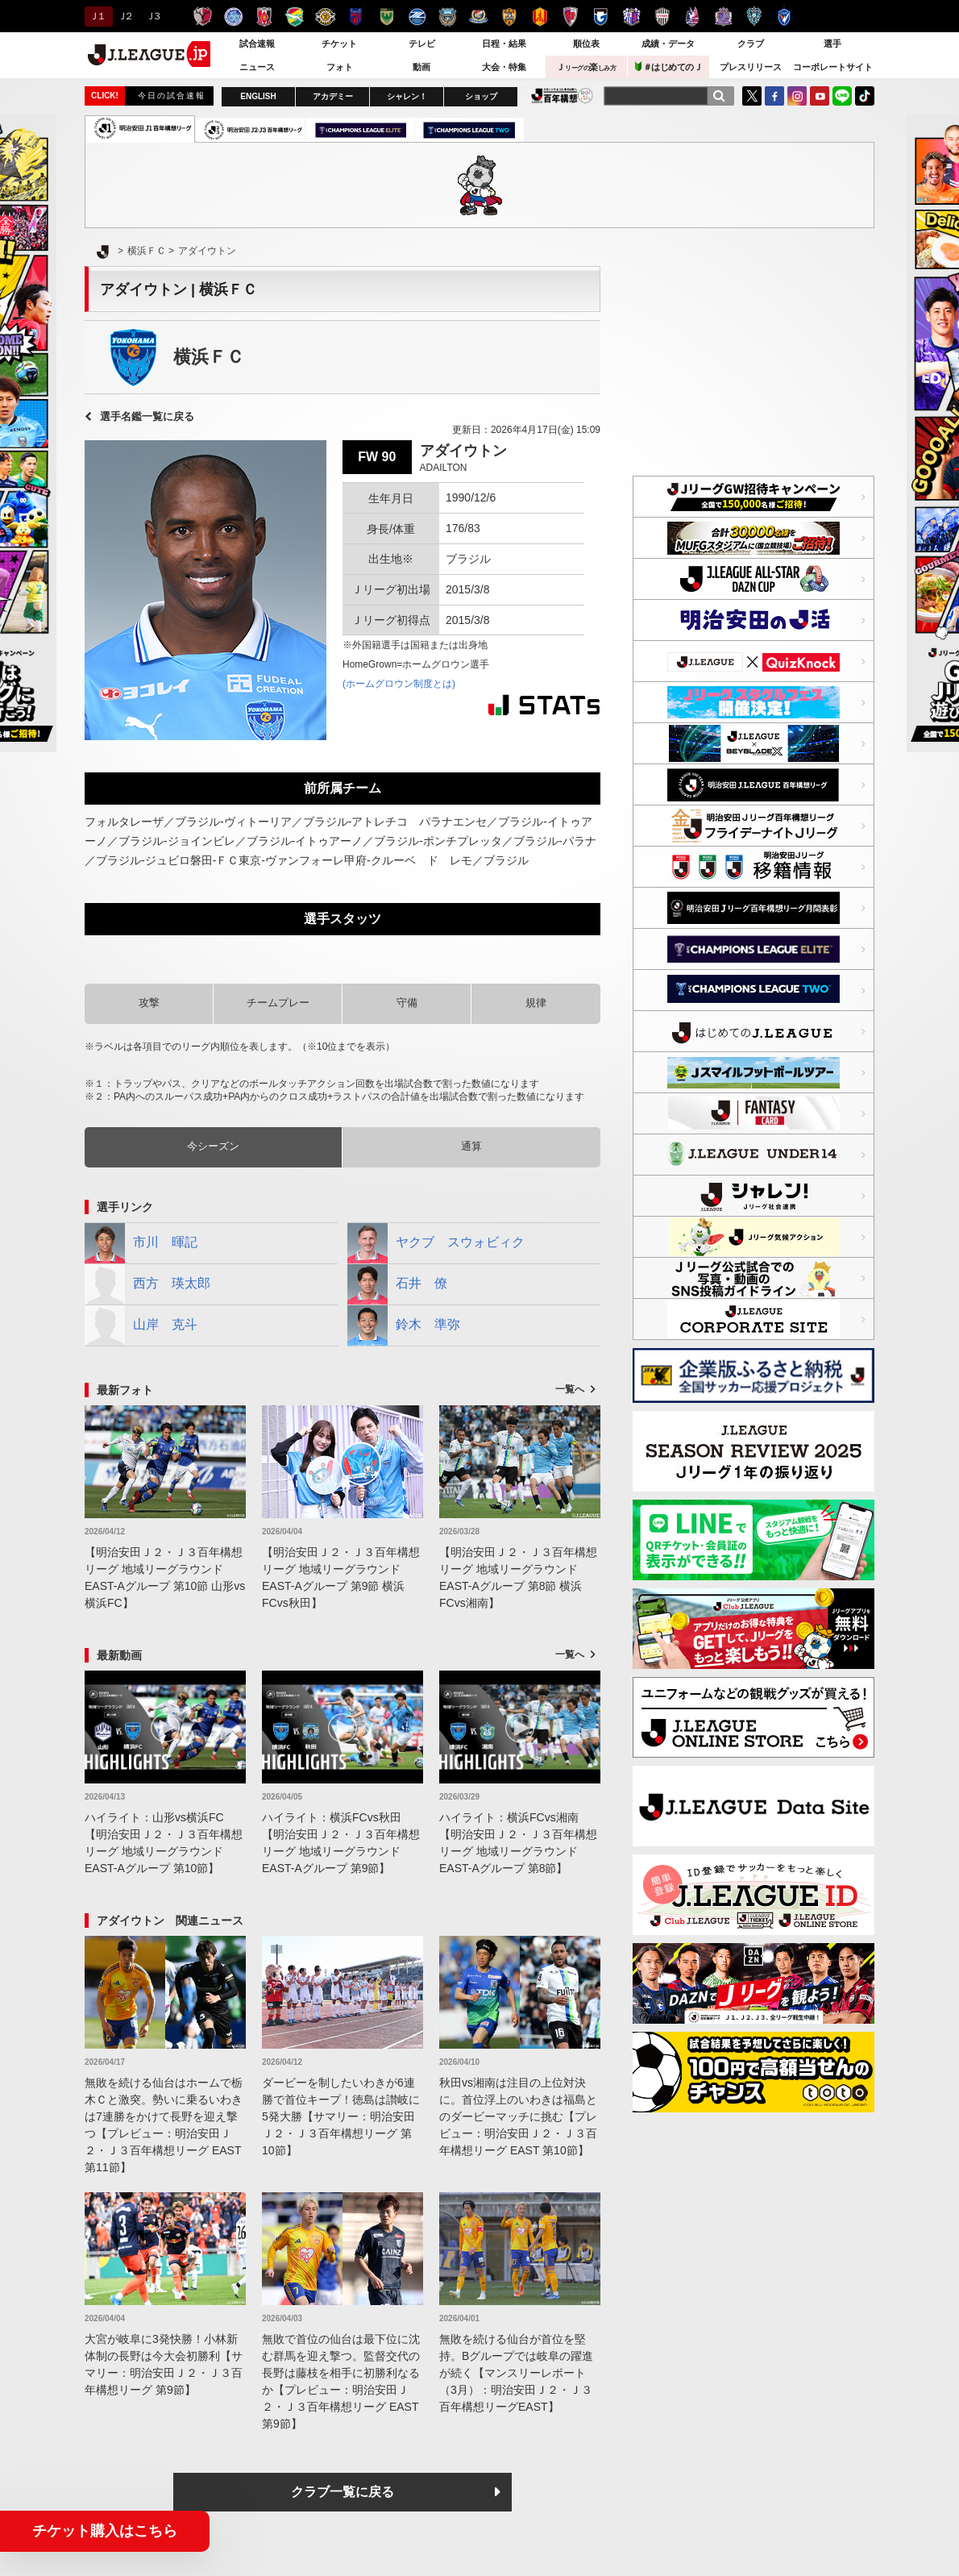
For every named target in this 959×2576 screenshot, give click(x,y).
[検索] (719, 96)
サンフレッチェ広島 (723, 16)
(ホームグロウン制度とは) (398, 683)
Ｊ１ (96, 16)
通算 (471, 1146)
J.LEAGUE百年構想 (562, 95)
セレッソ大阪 (631, 16)
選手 (832, 43)
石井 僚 (397, 1284)
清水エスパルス (509, 16)
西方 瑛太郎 (147, 1284)
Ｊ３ (153, 16)
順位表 (586, 43)
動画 (421, 67)
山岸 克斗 (141, 1325)
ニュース (257, 67)
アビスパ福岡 (754, 16)
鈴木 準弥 (403, 1325)
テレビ (422, 43)
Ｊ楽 (586, 67)
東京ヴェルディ (386, 16)
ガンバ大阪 (601, 16)
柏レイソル (325, 16)
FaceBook (774, 96)
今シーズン (213, 1146)
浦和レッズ (264, 16)
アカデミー (333, 96)
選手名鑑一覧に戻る (147, 416)
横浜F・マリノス (478, 16)
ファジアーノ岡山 (693, 16)
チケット (339, 43)
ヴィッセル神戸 (662, 16)
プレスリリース (751, 67)
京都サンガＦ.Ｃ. (570, 16)
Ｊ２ (124, 16)
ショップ (481, 96)
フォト (339, 67)
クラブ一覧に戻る (342, 2492)
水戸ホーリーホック (233, 16)
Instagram (797, 96)
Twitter (752, 96)
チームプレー (278, 1003)
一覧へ (569, 1389)
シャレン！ (407, 96)
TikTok (864, 96)
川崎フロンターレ (448, 16)
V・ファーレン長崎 (784, 16)
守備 (406, 1003)
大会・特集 (504, 67)
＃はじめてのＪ (669, 66)
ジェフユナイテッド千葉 (294, 16)
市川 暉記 (141, 1243)
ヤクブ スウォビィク (436, 1243)
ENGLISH (258, 96)
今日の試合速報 (172, 95)
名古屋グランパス (539, 16)
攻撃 (149, 1003)
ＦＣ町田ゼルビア (417, 16)
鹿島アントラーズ (203, 16)
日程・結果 (504, 43)
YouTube (819, 96)
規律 (535, 1003)
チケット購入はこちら (104, 2531)
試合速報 (257, 43)
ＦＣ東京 (356, 16)
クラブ (750, 43)
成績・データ (668, 43)
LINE (842, 96)
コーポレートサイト (833, 67)
